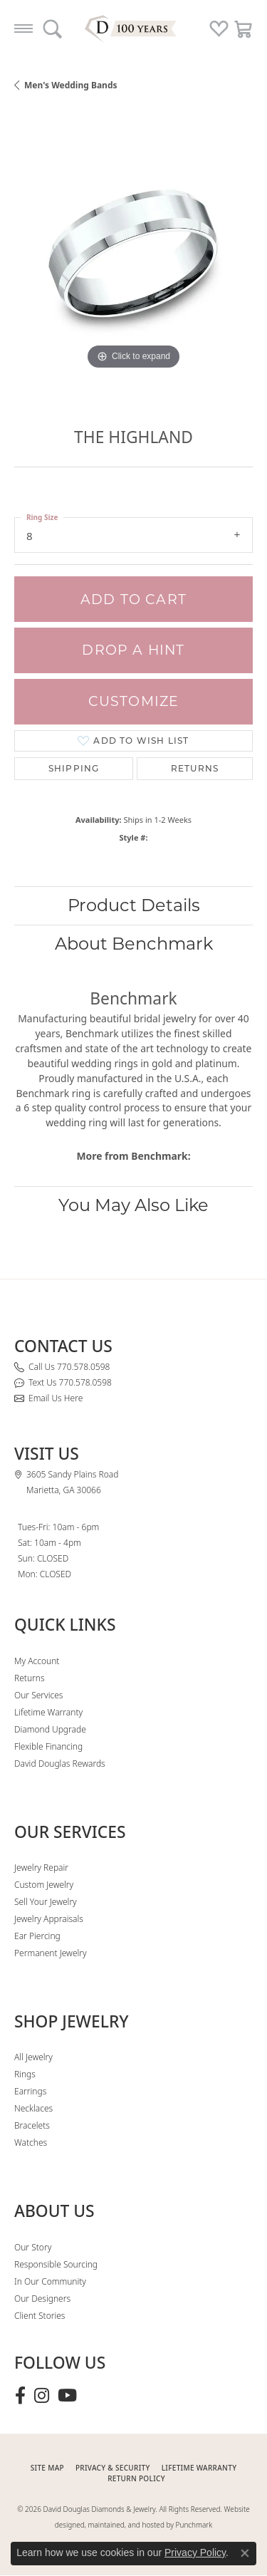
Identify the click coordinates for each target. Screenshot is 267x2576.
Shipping (74, 768)
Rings (25, 2074)
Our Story (32, 2247)
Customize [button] (133, 701)
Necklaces (33, 2108)
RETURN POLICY (136, 2478)
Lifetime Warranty (48, 1712)
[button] (52, 28)
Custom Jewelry (43, 1885)
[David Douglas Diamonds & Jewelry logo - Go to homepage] (134, 28)
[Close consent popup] (245, 2553)
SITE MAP (47, 2468)
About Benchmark (134, 943)
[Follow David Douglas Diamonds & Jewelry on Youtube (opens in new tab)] (67, 2396)
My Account (36, 1661)
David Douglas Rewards (59, 1763)
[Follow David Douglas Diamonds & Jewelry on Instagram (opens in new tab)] (41, 2396)
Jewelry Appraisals (48, 1919)
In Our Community (50, 2281)
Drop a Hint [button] (133, 650)
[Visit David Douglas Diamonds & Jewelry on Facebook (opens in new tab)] (20, 2396)
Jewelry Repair (41, 1867)
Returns (195, 768)
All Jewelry (33, 2057)
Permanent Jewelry (50, 1953)
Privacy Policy (195, 2552)
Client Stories (39, 2316)
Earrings (30, 2091)
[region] (133, 254)
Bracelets (32, 2125)
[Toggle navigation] (23, 28)
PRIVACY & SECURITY (112, 2468)
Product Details (134, 905)
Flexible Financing (48, 1746)
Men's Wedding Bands (70, 85)
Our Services (38, 1695)
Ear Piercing (37, 1936)
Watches (30, 2142)
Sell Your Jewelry (45, 1902)
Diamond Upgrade (50, 1729)
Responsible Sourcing (56, 2264)
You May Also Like (133, 1205)
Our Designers (42, 2298)
